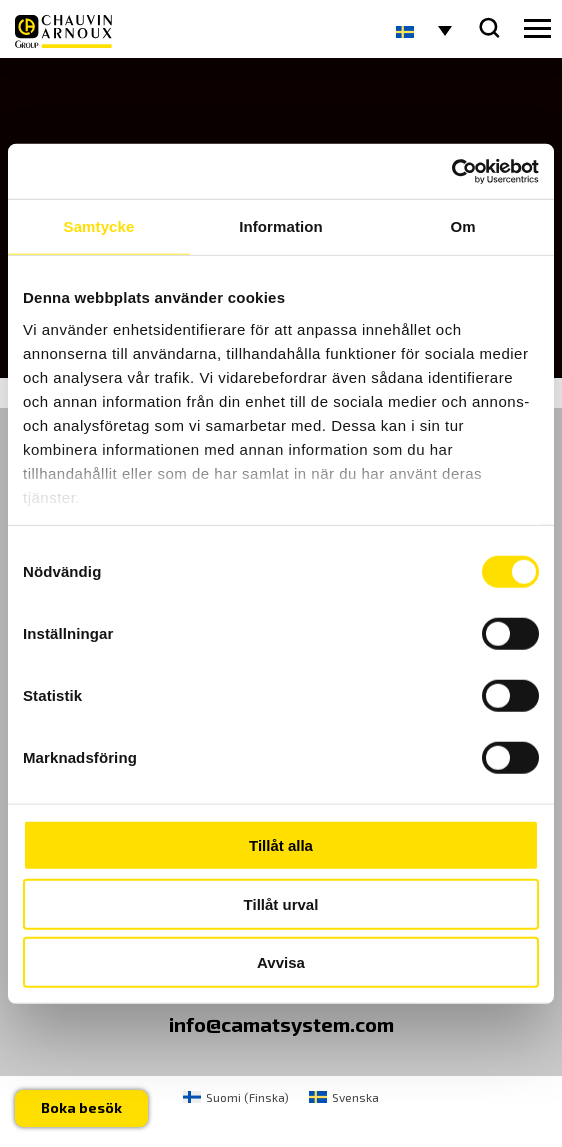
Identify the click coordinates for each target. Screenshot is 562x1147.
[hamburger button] (537, 29)
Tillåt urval (281, 903)
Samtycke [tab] (99, 226)
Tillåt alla (281, 845)
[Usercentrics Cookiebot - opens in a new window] (451, 171)
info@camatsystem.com (281, 1024)
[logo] (63, 31)
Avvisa (281, 962)
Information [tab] (281, 226)
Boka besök (81, 1107)
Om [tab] (462, 226)
